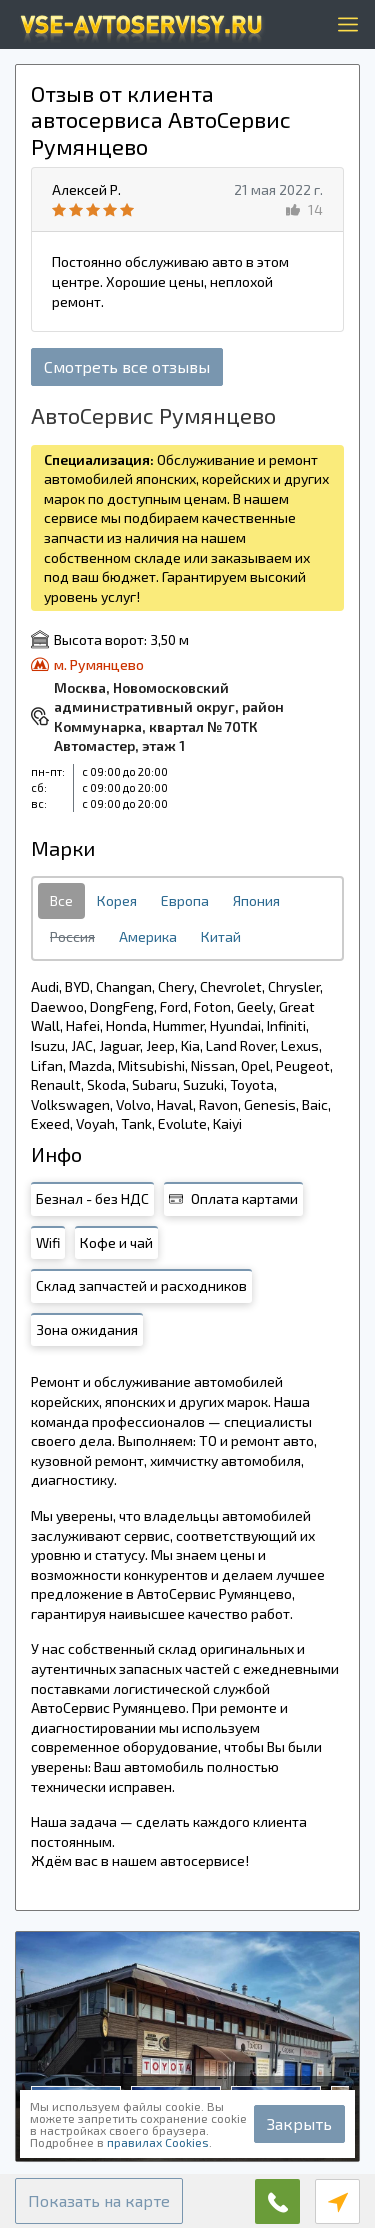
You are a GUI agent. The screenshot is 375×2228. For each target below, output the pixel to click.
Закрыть (299, 2123)
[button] (99, 2201)
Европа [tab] (185, 900)
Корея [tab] (117, 900)
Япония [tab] (256, 900)
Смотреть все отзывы (127, 366)
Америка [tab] (148, 936)
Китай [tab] (221, 936)
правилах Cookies (158, 2142)
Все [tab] (61, 900)
